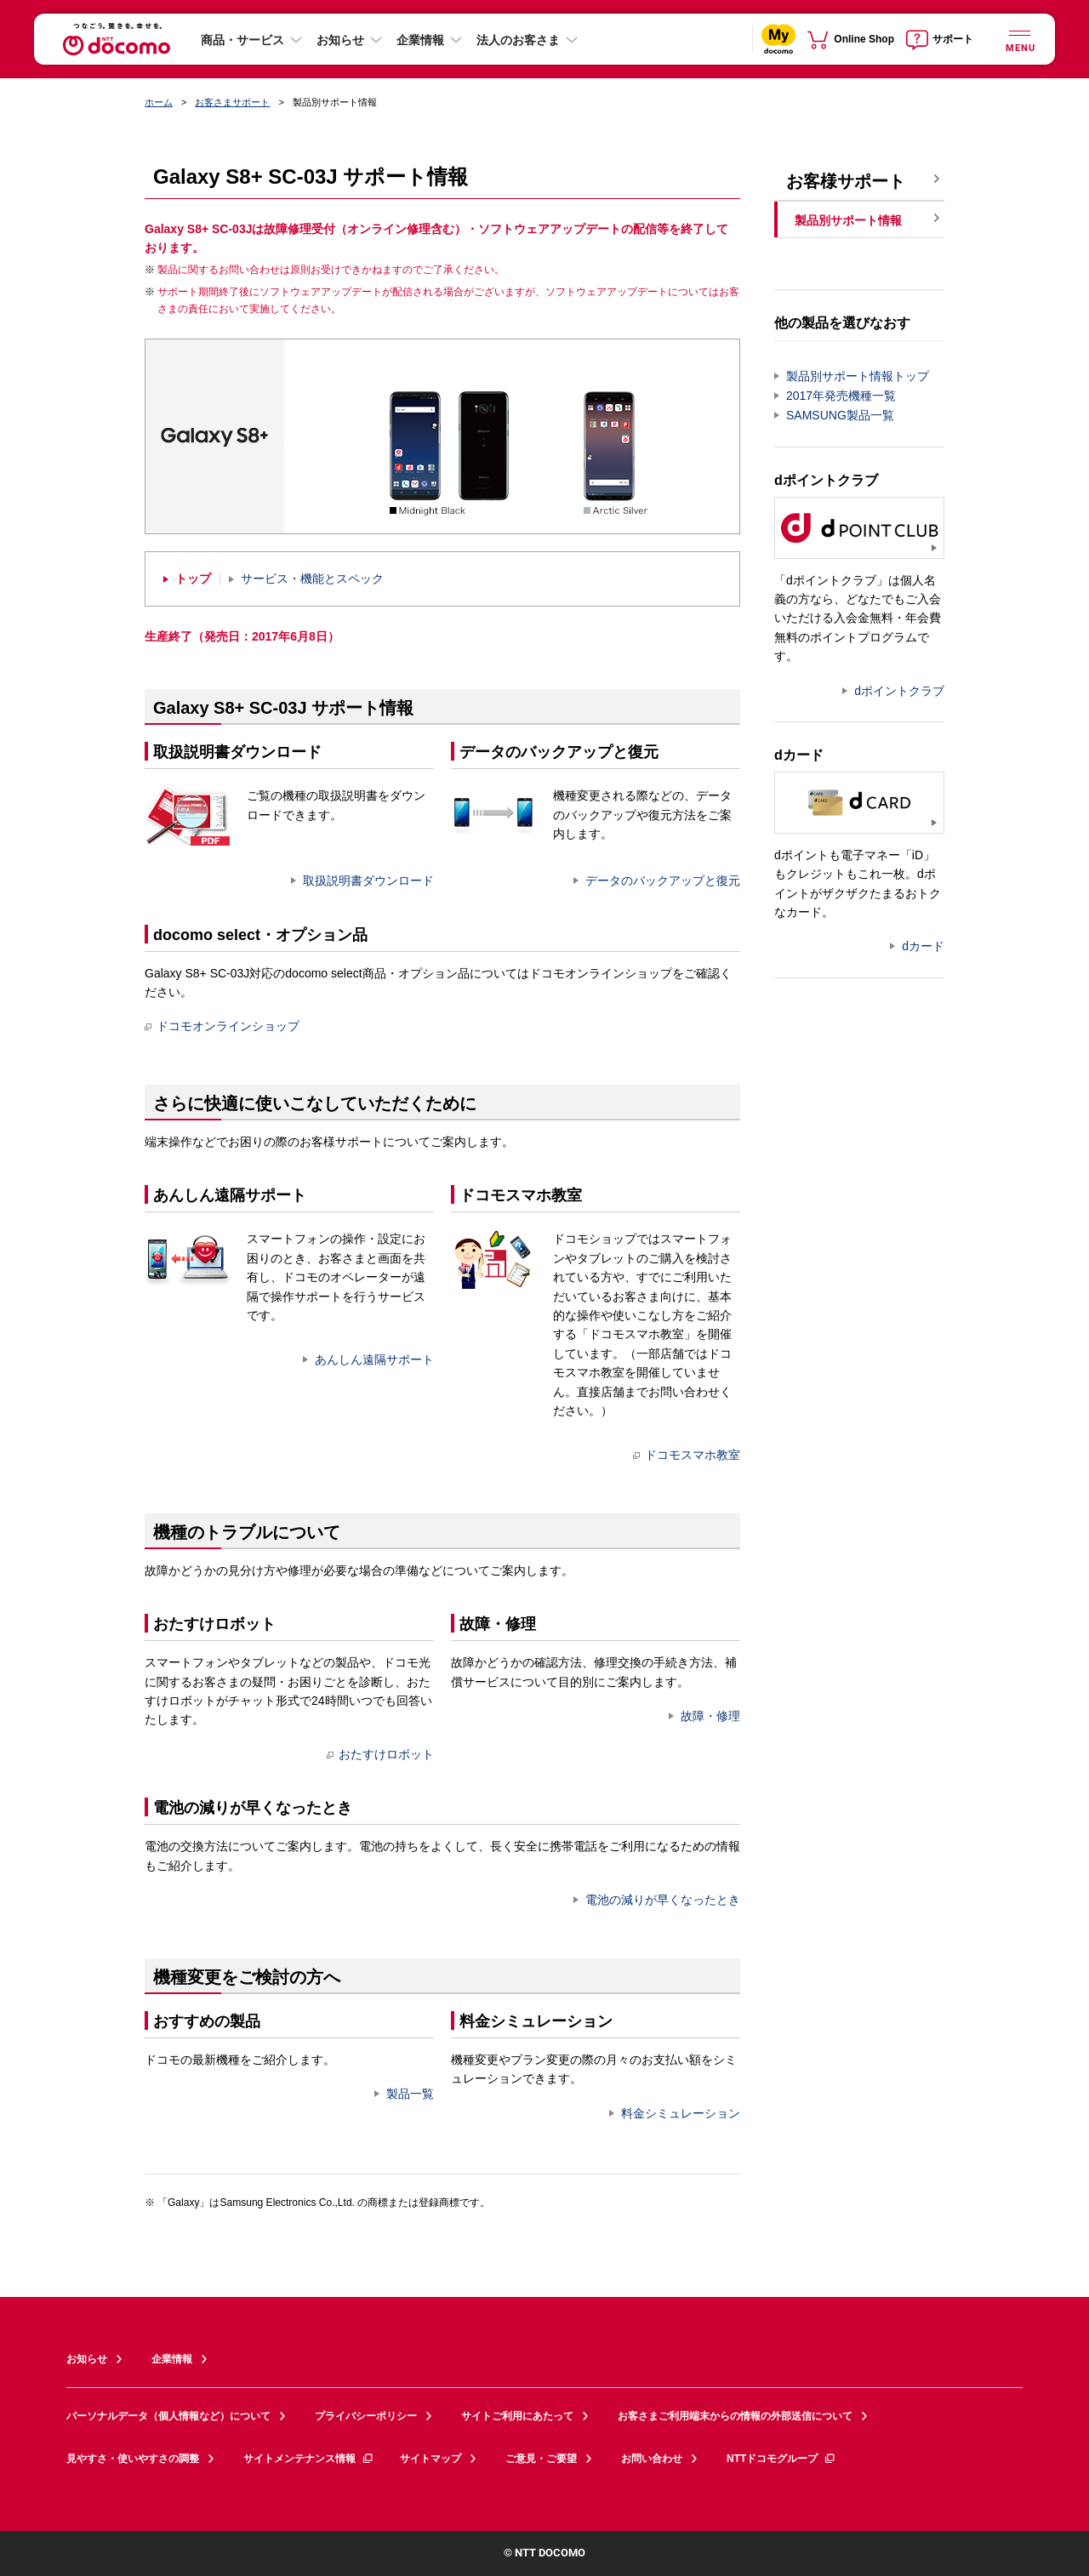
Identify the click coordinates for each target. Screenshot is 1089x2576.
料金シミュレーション (680, 2113)
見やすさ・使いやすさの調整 (132, 2459)
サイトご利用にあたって (517, 2416)
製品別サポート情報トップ (857, 376)
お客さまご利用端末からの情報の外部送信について (735, 2416)
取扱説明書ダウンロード (368, 880)
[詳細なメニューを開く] (1019, 38)
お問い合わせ (651, 2459)
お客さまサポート (232, 102)
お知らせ (340, 40)
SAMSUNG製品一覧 (840, 415)
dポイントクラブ (899, 691)
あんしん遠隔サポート (374, 1359)
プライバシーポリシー (366, 2416)
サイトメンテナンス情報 (308, 2458)
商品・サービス (242, 40)
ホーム (159, 102)
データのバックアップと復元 (662, 880)
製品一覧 (410, 2093)
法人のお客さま (518, 40)
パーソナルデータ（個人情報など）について (168, 2416)
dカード (923, 946)
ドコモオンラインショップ (222, 1026)
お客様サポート (845, 181)
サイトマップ (430, 2459)
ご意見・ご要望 (541, 2459)
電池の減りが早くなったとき (662, 1899)
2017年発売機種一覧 (841, 395)
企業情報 (420, 40)
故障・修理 (710, 1716)
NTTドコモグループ (781, 2458)
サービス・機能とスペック (312, 579)
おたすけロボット (380, 1754)
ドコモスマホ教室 (686, 1454)
